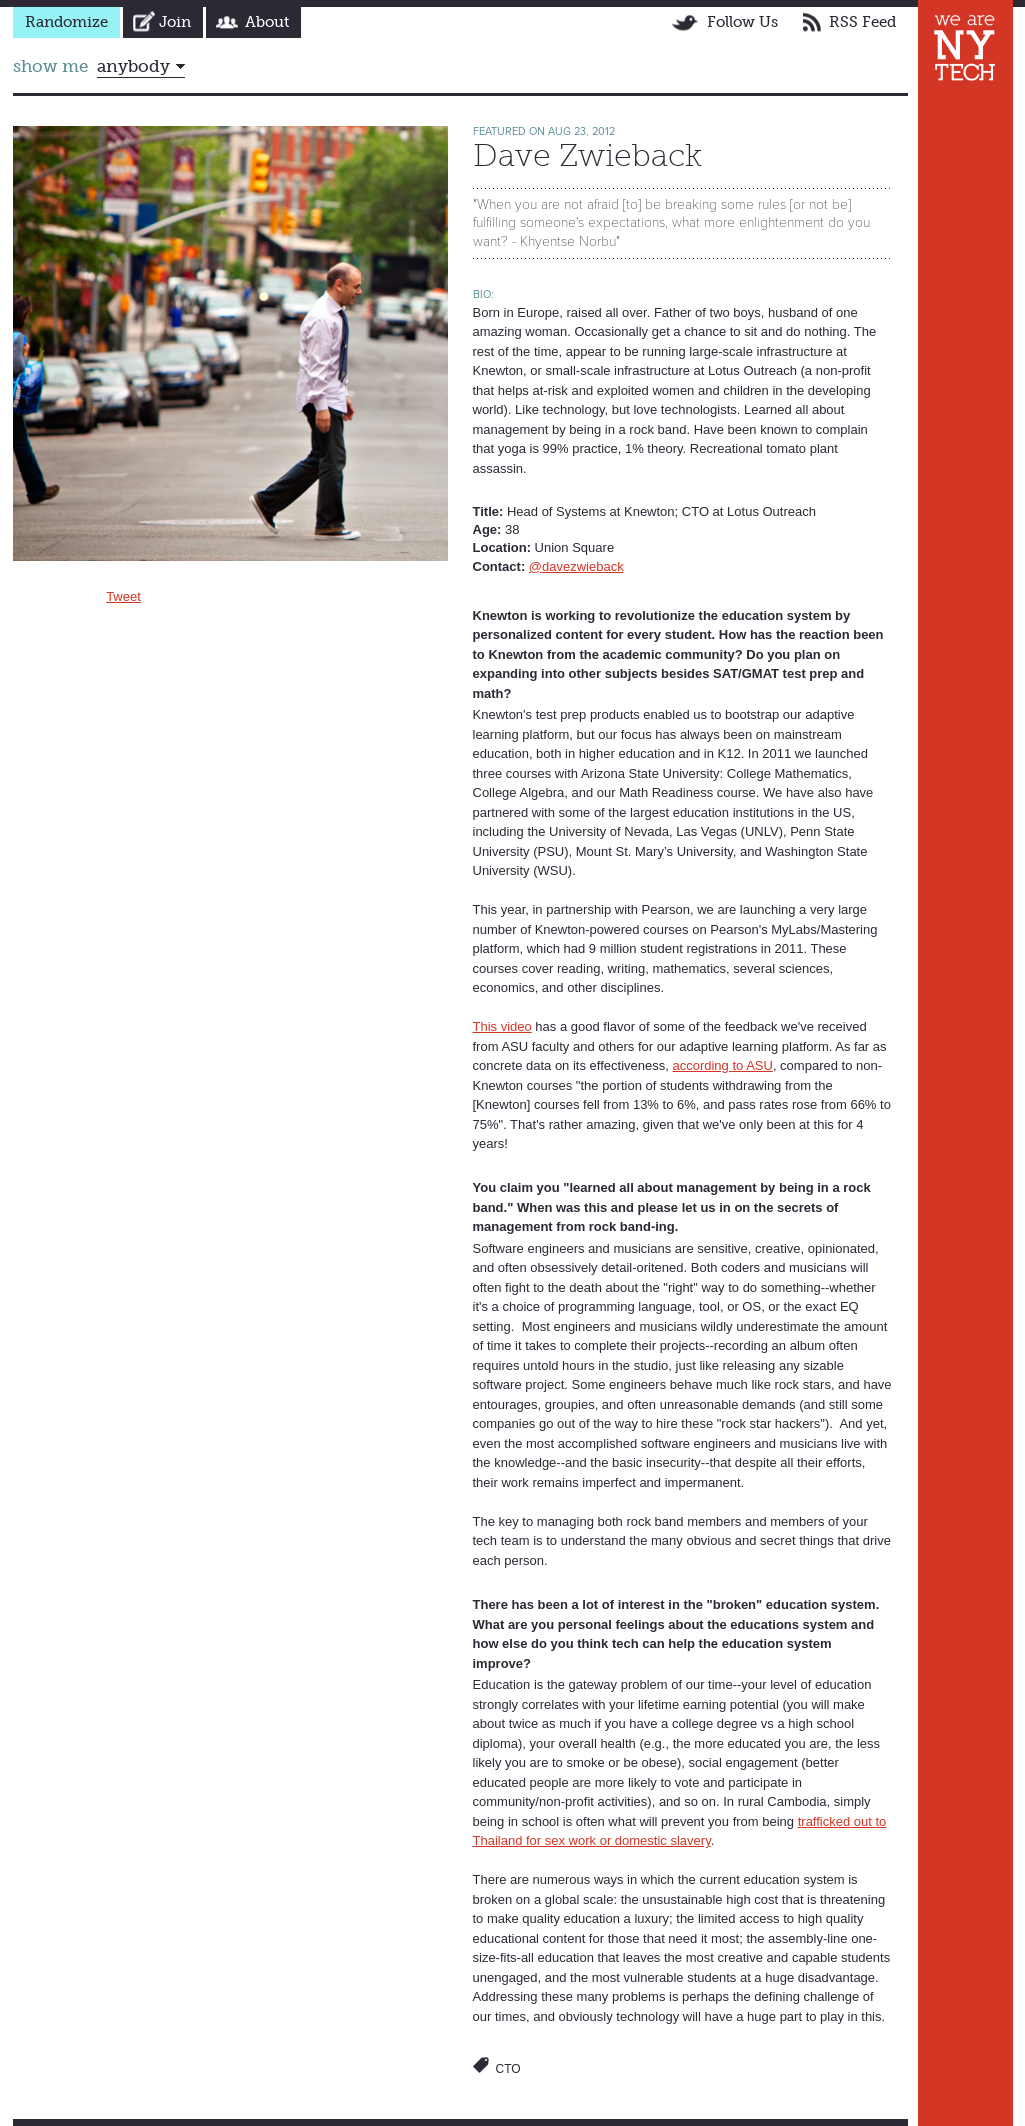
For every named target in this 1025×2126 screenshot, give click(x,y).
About (267, 22)
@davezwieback (576, 566)
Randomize (66, 22)
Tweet (123, 596)
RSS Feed (862, 22)
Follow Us (742, 22)
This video (502, 1026)
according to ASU (722, 1065)
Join (175, 22)
